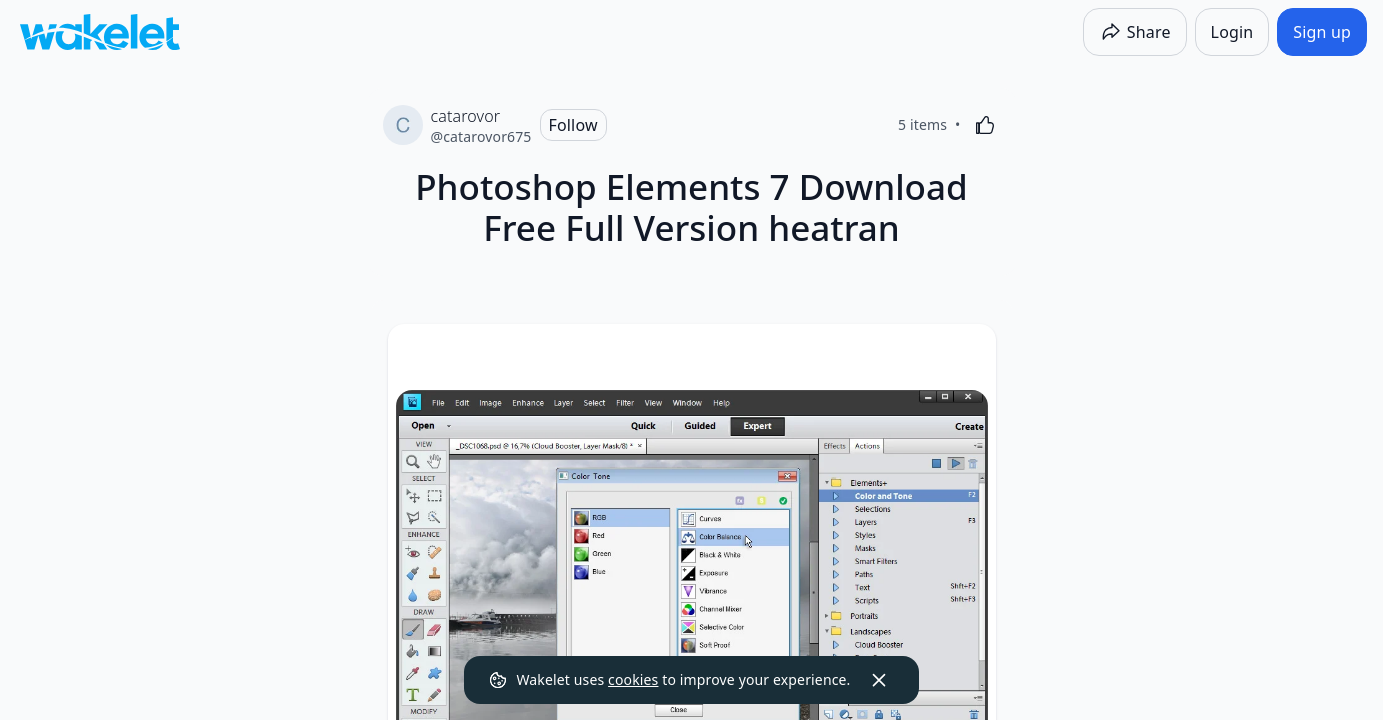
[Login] (1232, 32)
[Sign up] (1322, 32)
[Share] (1135, 32)
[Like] (985, 125)
